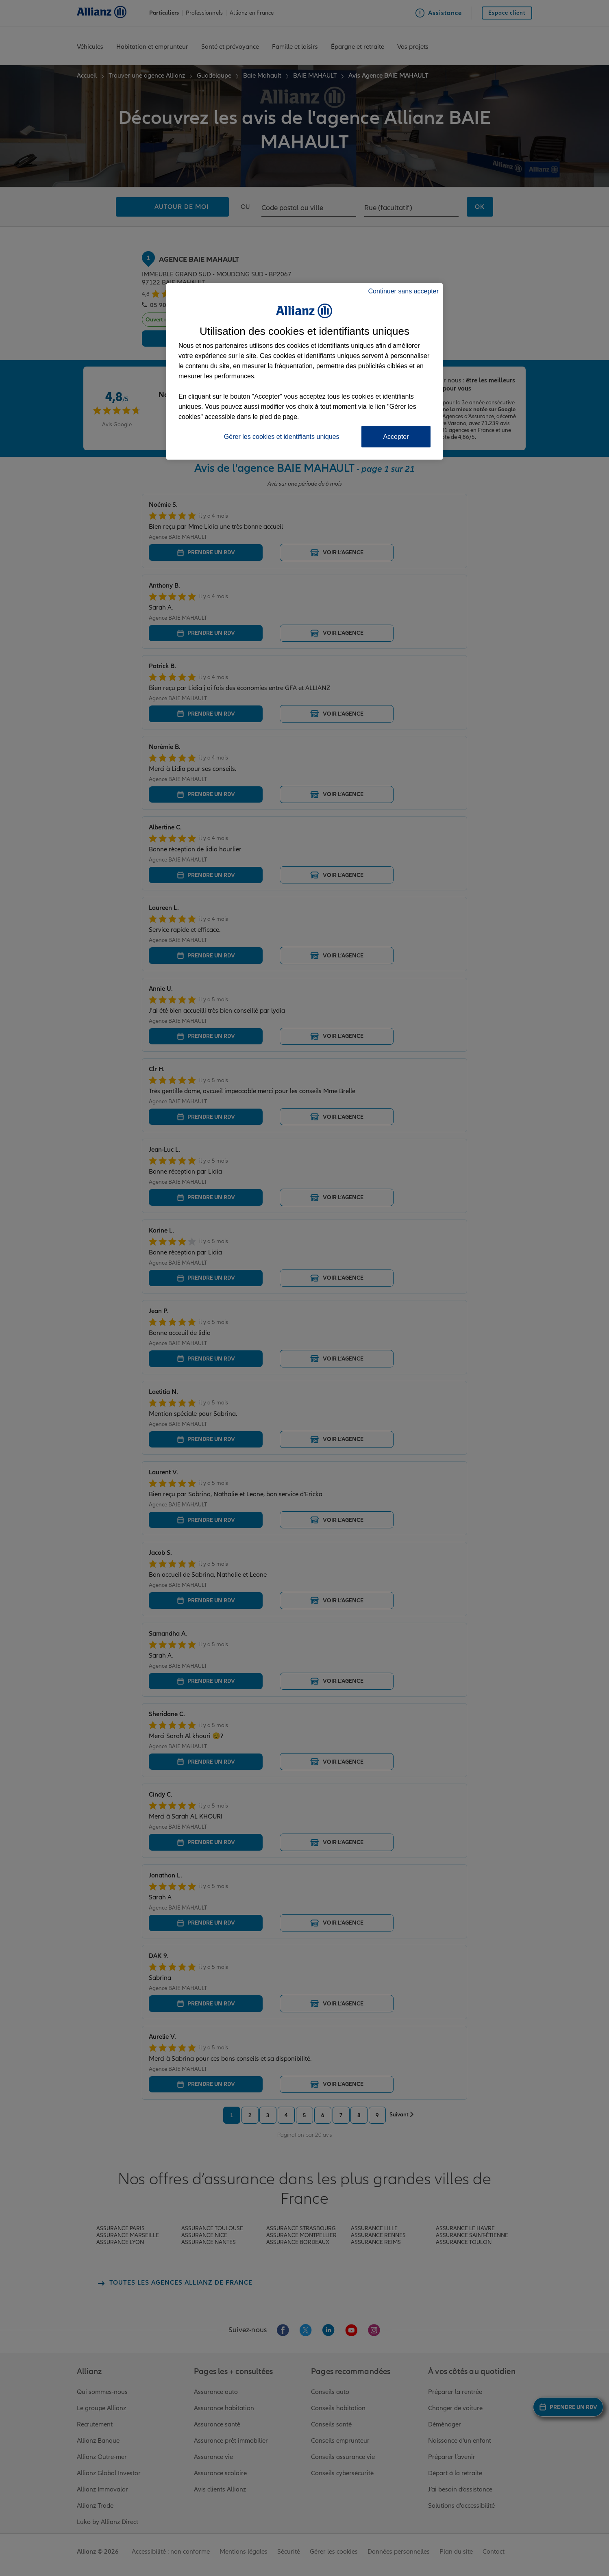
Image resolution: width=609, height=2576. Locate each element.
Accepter (396, 436)
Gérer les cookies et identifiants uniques (281, 436)
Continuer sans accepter (403, 291)
